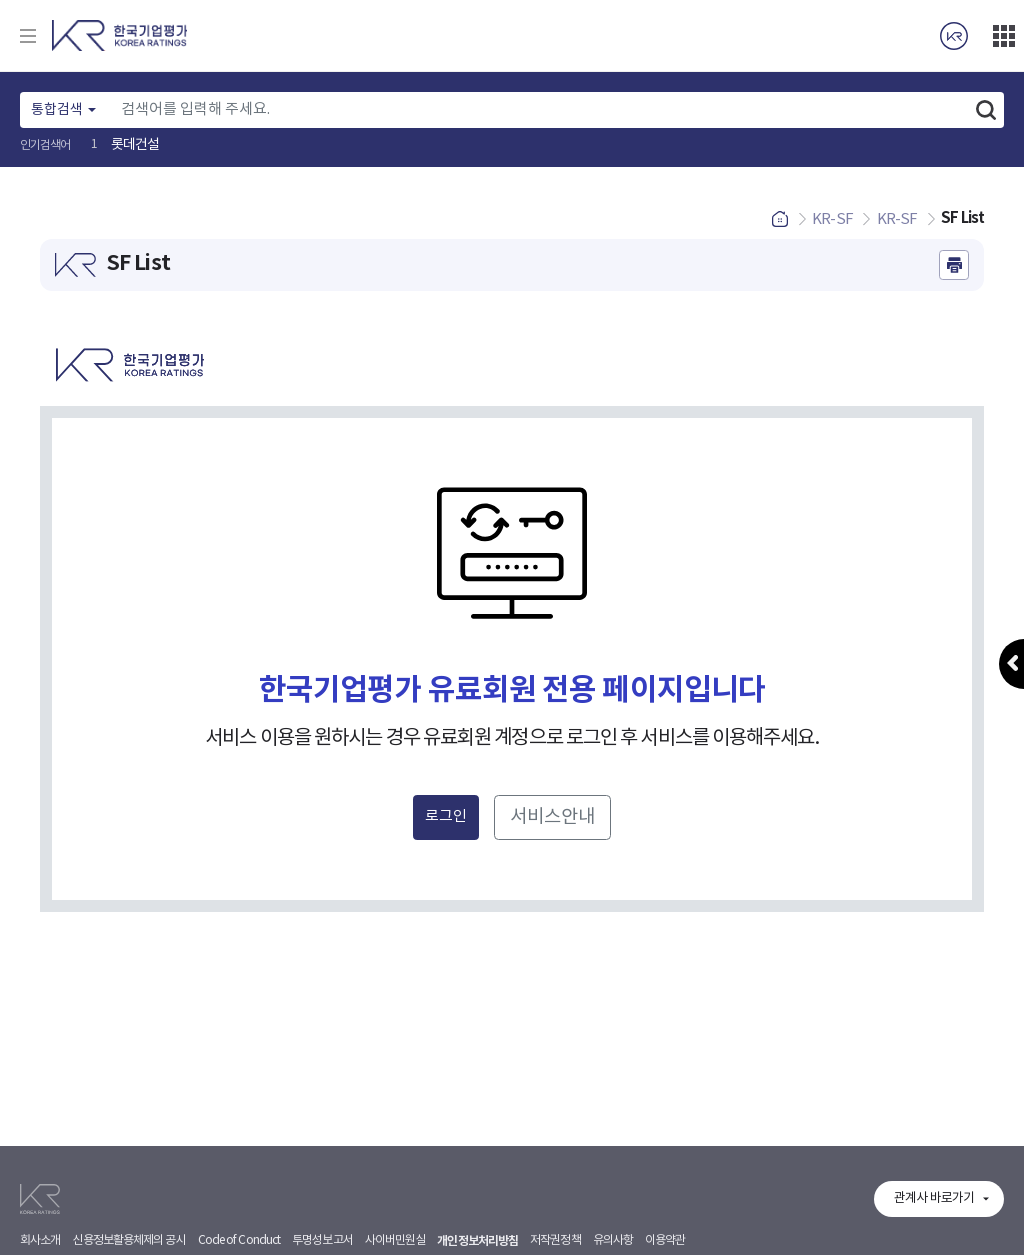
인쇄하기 (954, 265)
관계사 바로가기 (934, 1198)
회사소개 (40, 1240)
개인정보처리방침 (477, 1241)
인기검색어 (45, 145)
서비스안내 (552, 817)
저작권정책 (555, 1240)
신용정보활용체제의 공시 (128, 1240)
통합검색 (57, 110)
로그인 (446, 816)
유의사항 (613, 1240)
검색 (986, 110)
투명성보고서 (322, 1240)
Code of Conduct (239, 1240)
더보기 (1004, 36)
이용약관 (665, 1240)
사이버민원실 (395, 1240)
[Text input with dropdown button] (539, 110)
